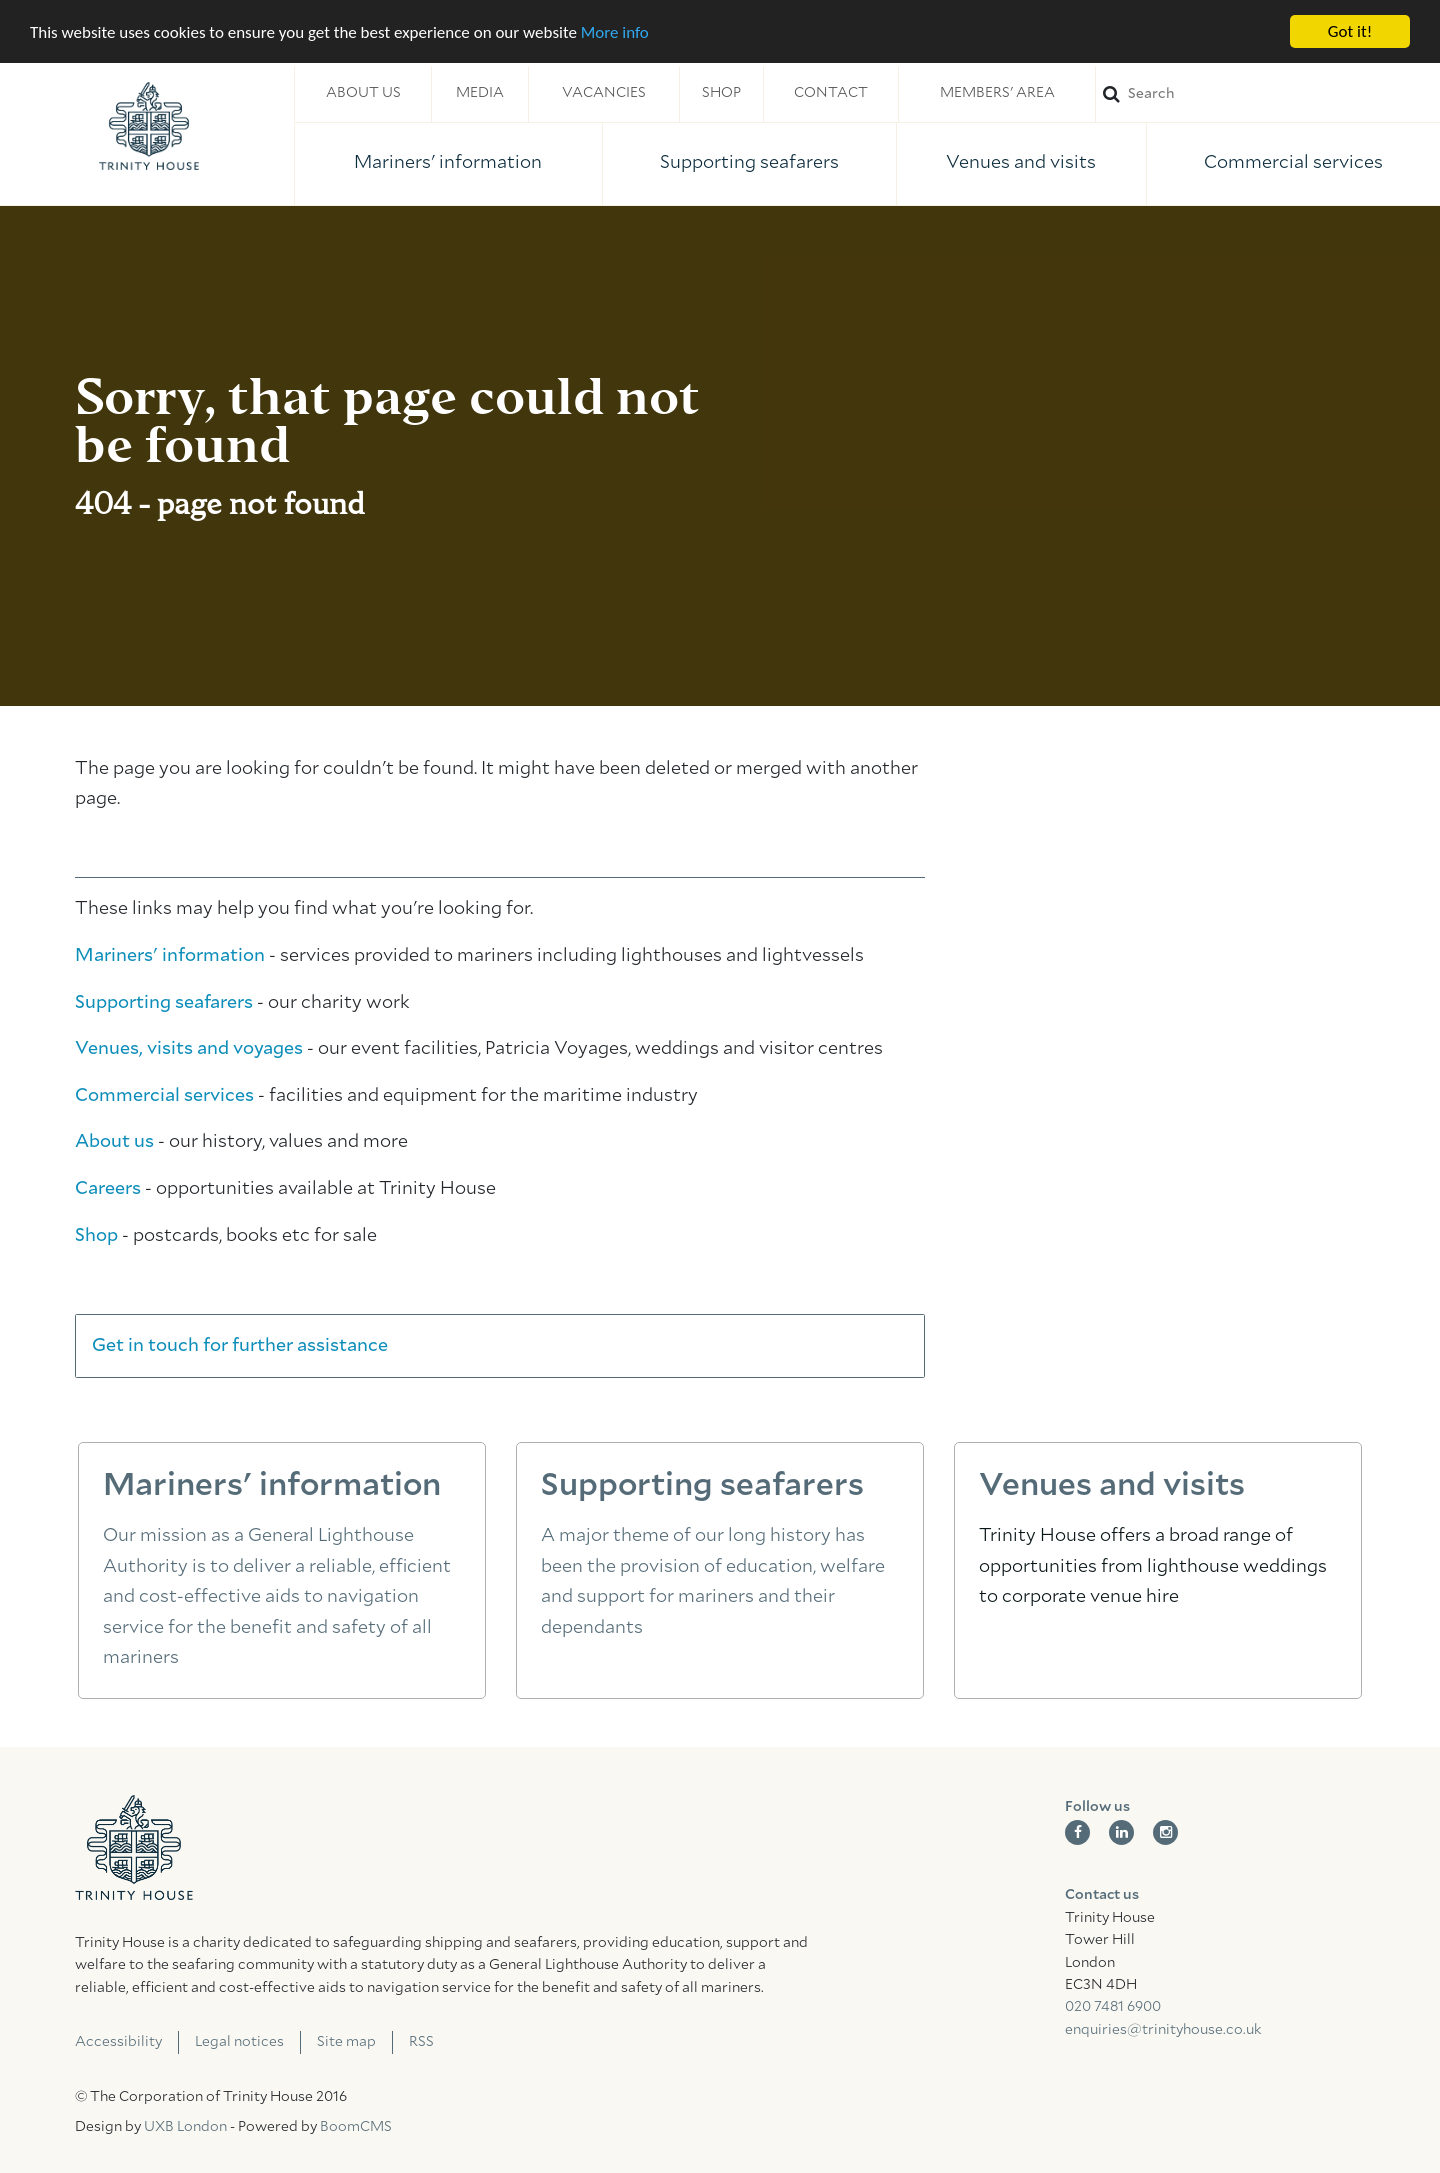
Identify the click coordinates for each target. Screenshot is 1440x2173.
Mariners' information (448, 163)
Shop (721, 93)
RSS (421, 2042)
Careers (108, 1189)
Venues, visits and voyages (189, 1049)
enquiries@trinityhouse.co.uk (1163, 2030)
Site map (346, 2042)
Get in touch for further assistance (240, 1346)
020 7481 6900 (1113, 2007)
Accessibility (118, 2042)
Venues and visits (1021, 163)
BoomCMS (356, 2127)
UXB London (185, 2127)
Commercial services (1293, 163)
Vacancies (604, 93)
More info (615, 31)
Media (480, 93)
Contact (831, 93)
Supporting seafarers (749, 163)
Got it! (1350, 31)
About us (363, 93)
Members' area (997, 93)
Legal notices (239, 2042)
